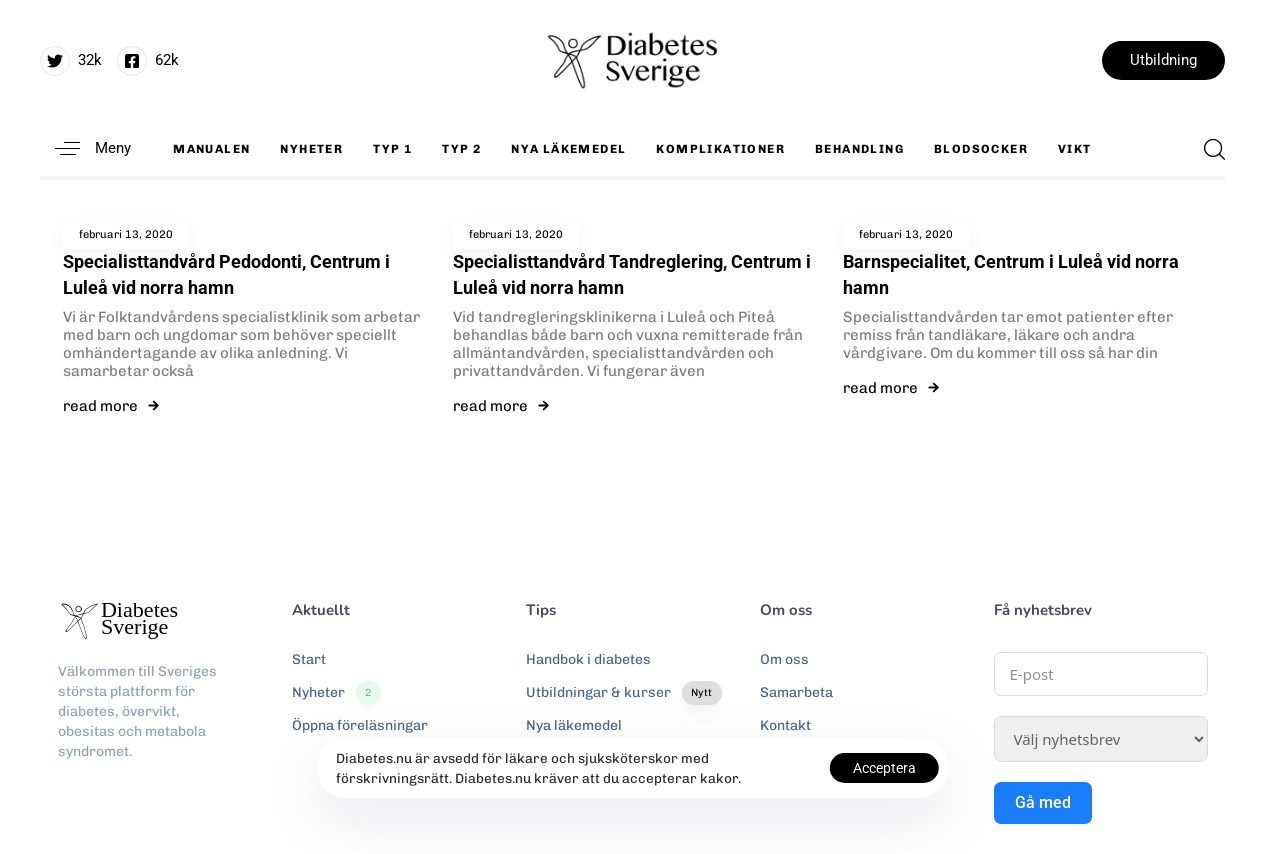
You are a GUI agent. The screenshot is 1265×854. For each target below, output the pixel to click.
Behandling (859, 149)
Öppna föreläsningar (360, 725)
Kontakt (785, 725)
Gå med (1043, 802)
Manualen (211, 149)
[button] (85, 148)
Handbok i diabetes (588, 659)
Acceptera (884, 768)
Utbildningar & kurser (624, 693)
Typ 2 (461, 149)
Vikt (1075, 149)
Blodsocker (981, 149)
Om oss (784, 659)
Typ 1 (392, 149)
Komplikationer (720, 149)
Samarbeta (796, 692)
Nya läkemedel (568, 149)
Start (309, 659)
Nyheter (311, 149)
